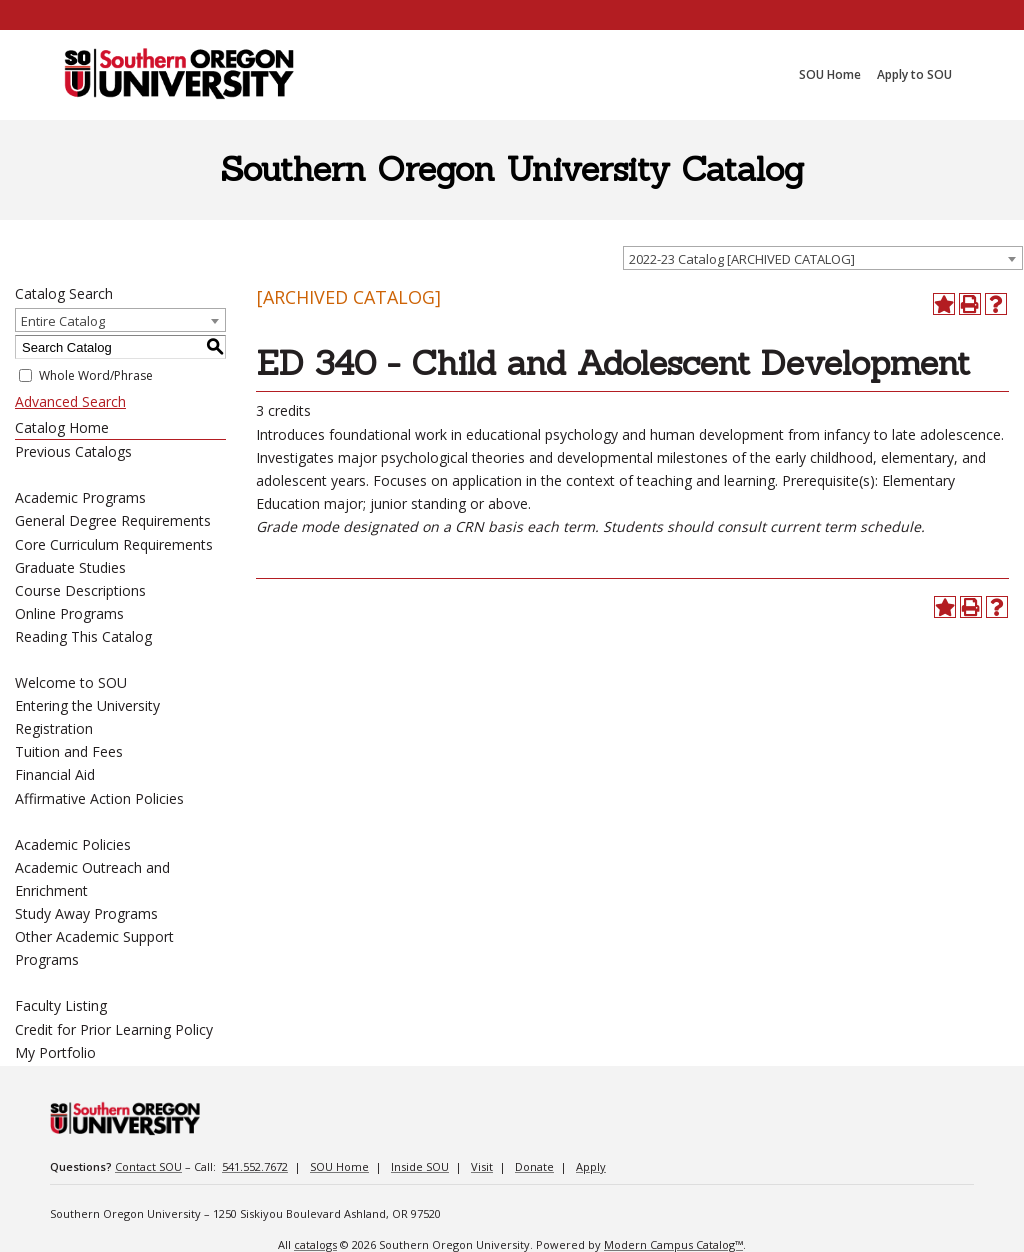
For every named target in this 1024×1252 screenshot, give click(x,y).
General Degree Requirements (113, 520)
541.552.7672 (255, 1166)
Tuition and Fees (69, 751)
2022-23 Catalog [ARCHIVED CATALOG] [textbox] (742, 259)
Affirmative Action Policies (99, 798)
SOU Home (339, 1166)
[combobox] (823, 258)
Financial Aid (55, 774)
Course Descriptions (80, 590)
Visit (482, 1166)
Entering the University (87, 705)
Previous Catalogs (73, 451)
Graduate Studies (70, 567)
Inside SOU (420, 1166)
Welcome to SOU (71, 682)
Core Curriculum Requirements (114, 544)
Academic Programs (80, 497)
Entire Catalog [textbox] (63, 321)
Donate (534, 1166)
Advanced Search (70, 401)
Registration (54, 728)
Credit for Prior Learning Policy (114, 1029)
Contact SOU (148, 1166)
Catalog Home (62, 427)
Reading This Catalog (83, 636)
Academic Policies (73, 844)
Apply (591, 1166)
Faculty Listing (61, 1005)
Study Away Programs (86, 913)
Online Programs (69, 613)
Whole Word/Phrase (96, 375)
